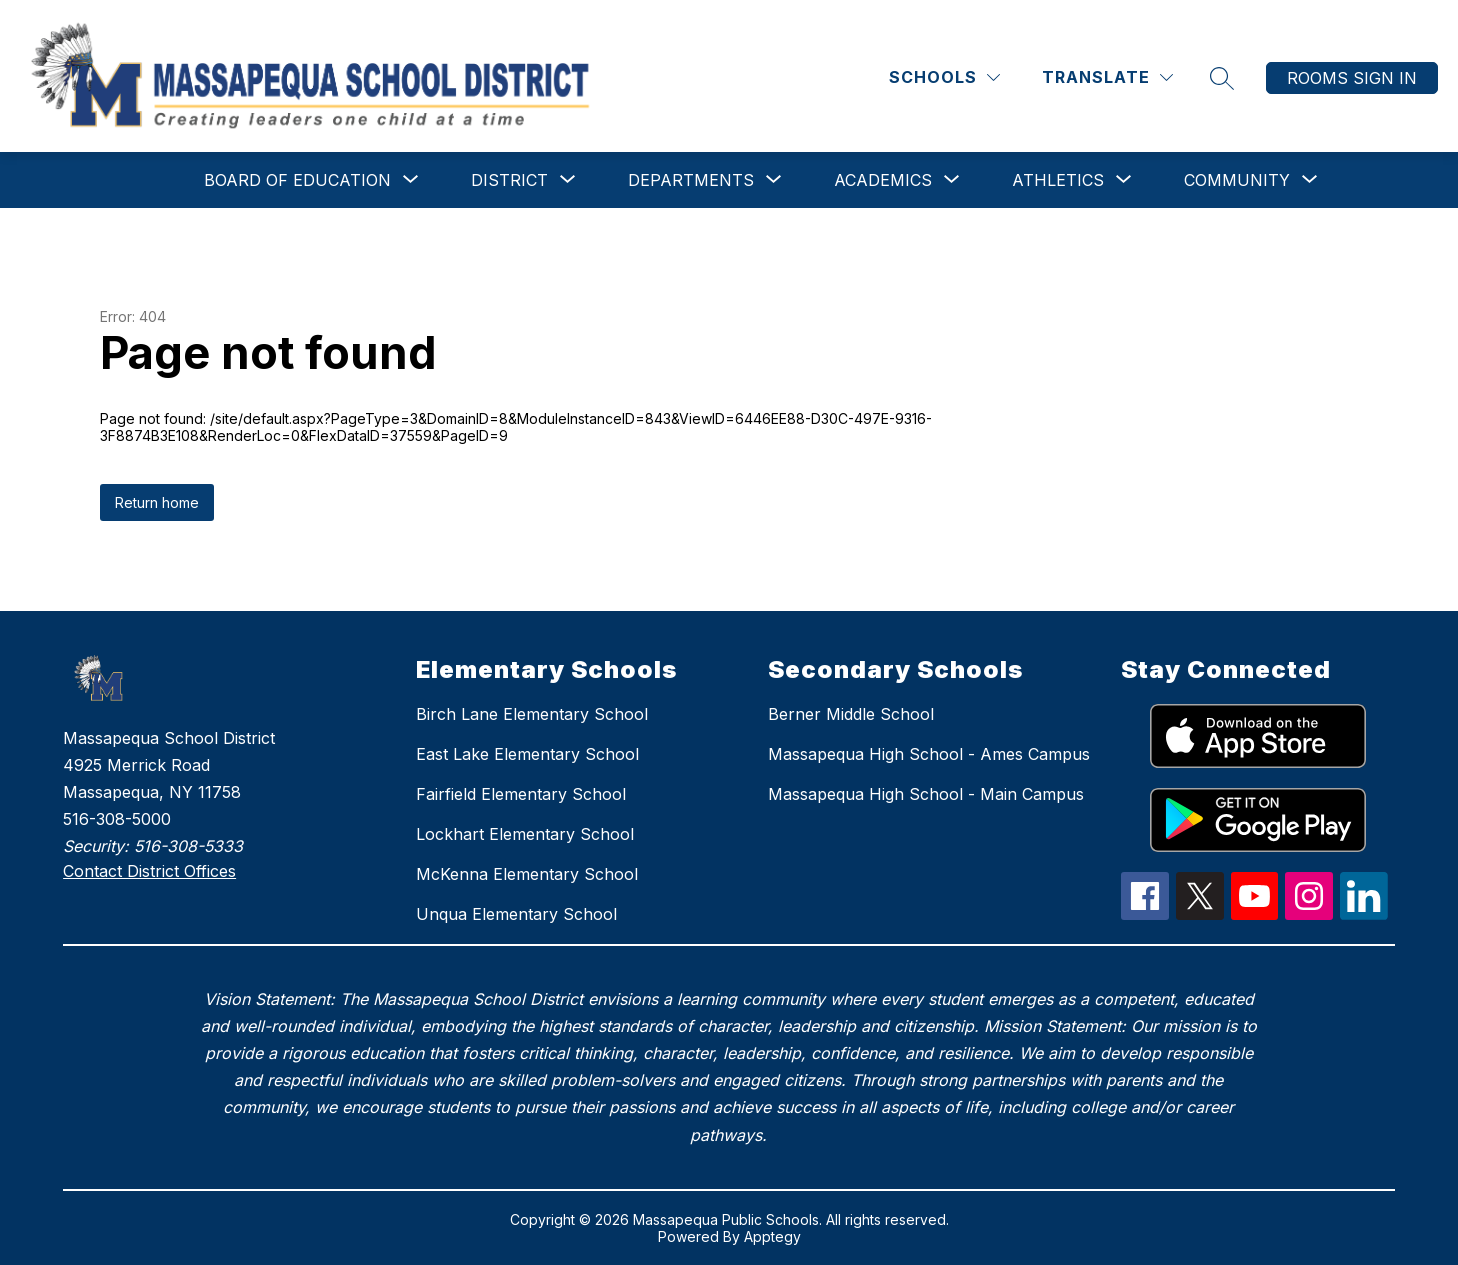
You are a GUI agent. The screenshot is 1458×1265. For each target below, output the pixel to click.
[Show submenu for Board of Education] (297, 180)
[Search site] (1222, 78)
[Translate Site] (1107, 77)
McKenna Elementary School (527, 874)
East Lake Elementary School (527, 754)
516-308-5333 (188, 846)
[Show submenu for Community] (1237, 180)
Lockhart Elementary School (525, 834)
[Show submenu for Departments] (691, 180)
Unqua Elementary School (516, 914)
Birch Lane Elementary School (532, 714)
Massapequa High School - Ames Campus (929, 754)
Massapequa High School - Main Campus (926, 794)
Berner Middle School (851, 714)
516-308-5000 (117, 819)
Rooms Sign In (1352, 78)
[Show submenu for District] (509, 180)
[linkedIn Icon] (1364, 914)
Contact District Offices (149, 871)
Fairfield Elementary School (521, 794)
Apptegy (772, 1236)
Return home (157, 502)
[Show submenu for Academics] (883, 180)
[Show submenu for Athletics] (1058, 180)
